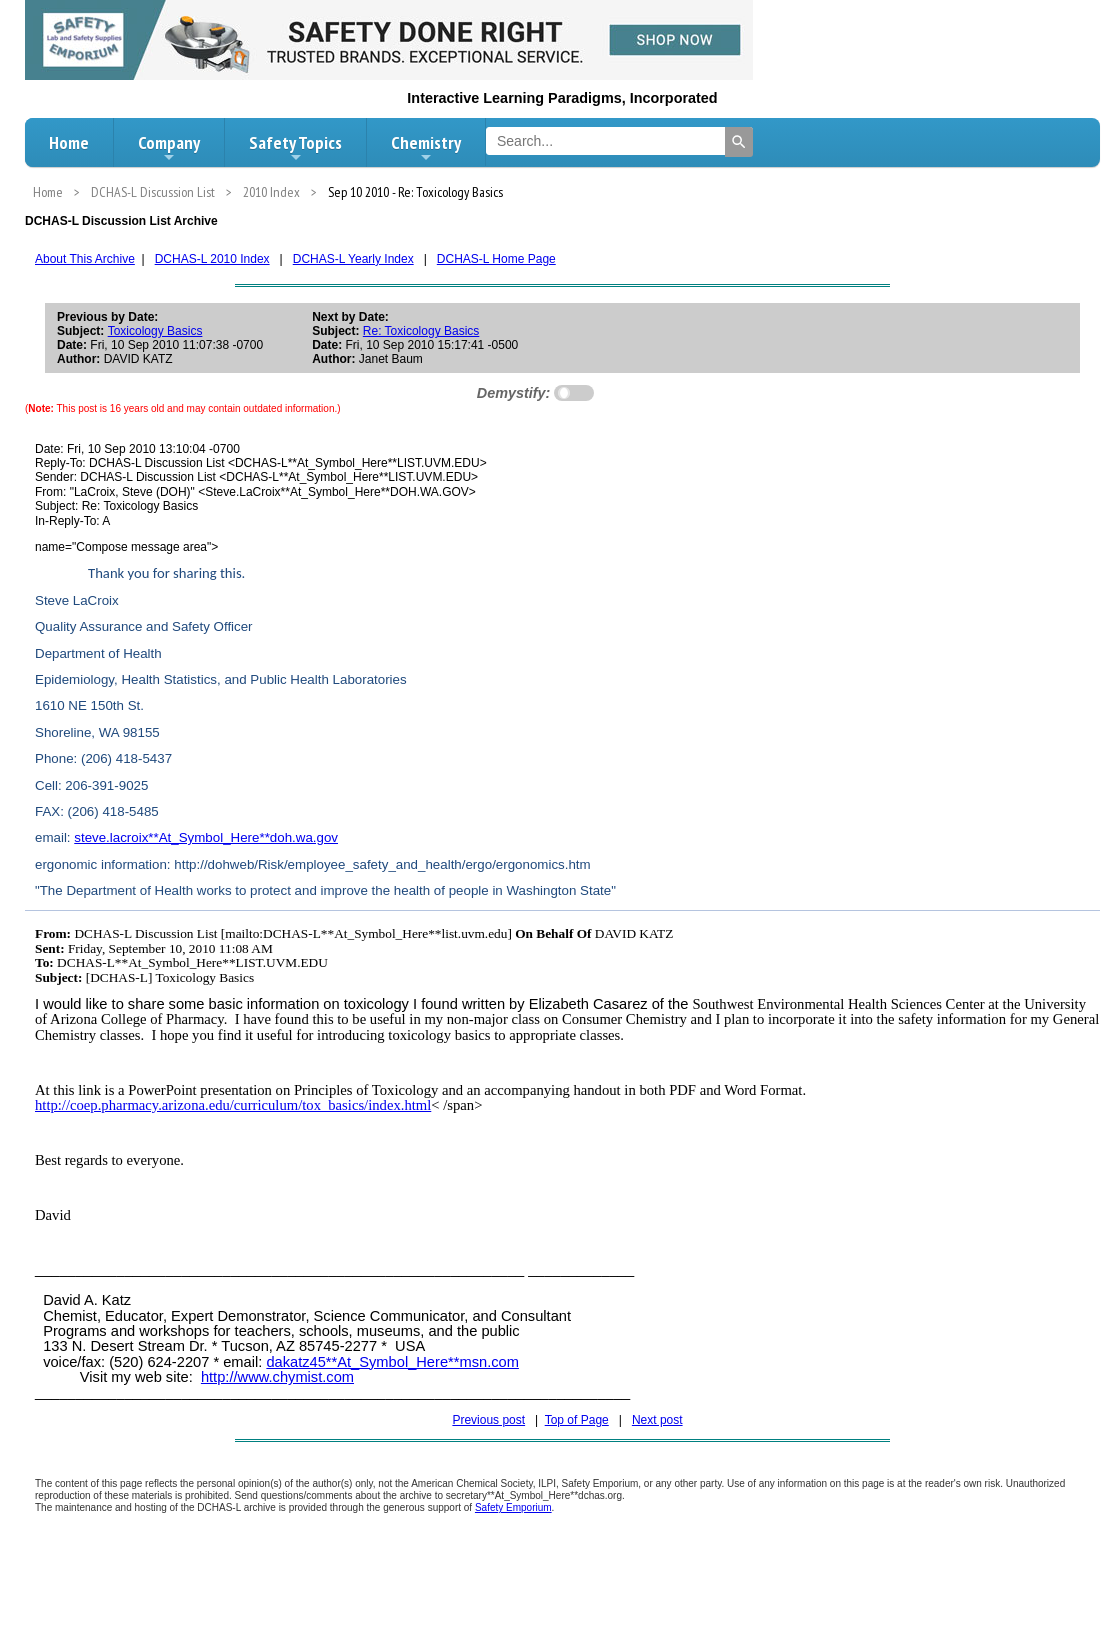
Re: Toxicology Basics (421, 331)
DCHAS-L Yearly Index (353, 259)
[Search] (739, 142)
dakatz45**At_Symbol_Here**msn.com (392, 1362)
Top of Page (577, 1420)
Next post (657, 1420)
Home (69, 142)
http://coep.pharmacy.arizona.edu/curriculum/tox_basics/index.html (233, 1105)
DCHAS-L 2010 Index (212, 259)
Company (169, 148)
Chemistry (426, 148)
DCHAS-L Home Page (496, 259)
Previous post (488, 1420)
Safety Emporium (513, 1507)
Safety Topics (295, 148)
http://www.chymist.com (277, 1377)
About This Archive (85, 259)
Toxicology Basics (155, 331)
